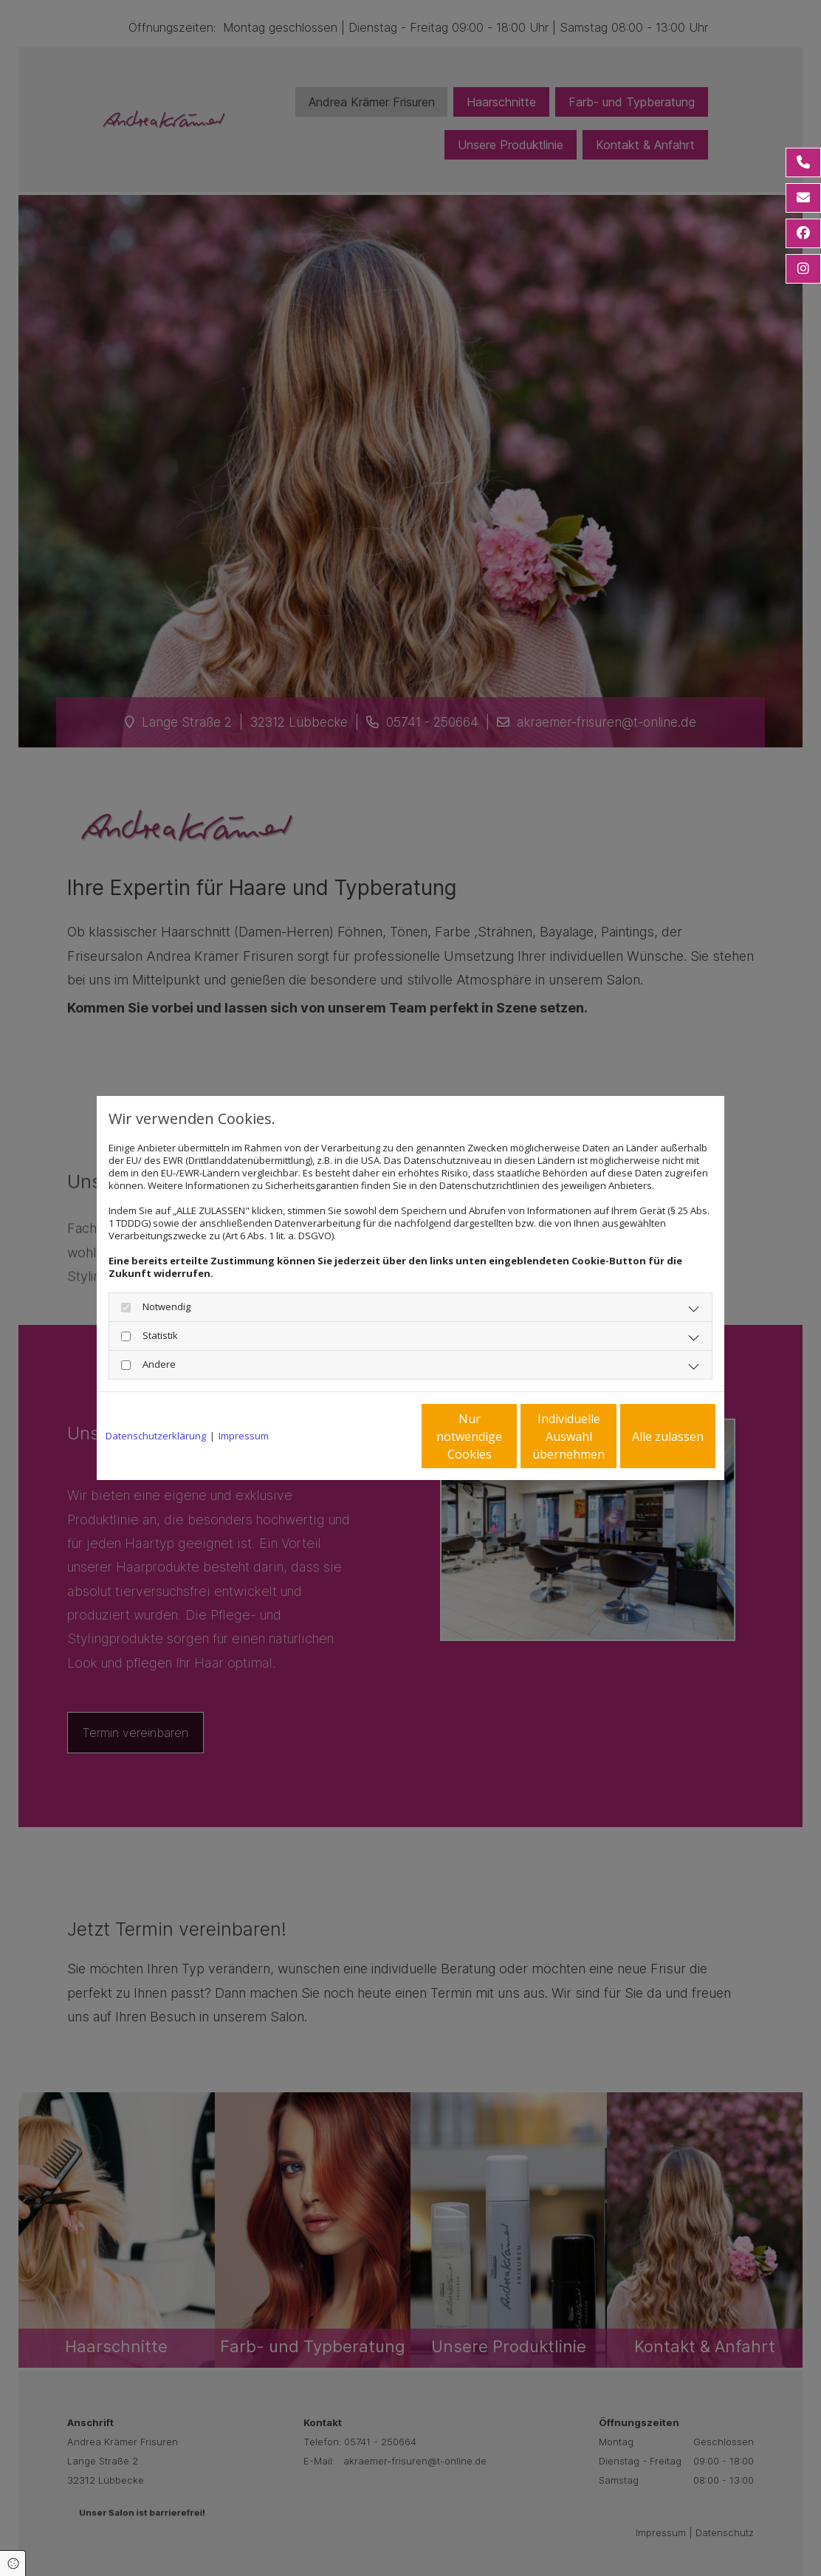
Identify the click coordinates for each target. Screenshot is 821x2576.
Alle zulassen (647, 1436)
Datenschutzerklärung (156, 1436)
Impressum (244, 1436)
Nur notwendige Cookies (366, 1436)
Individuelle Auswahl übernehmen (507, 1436)
